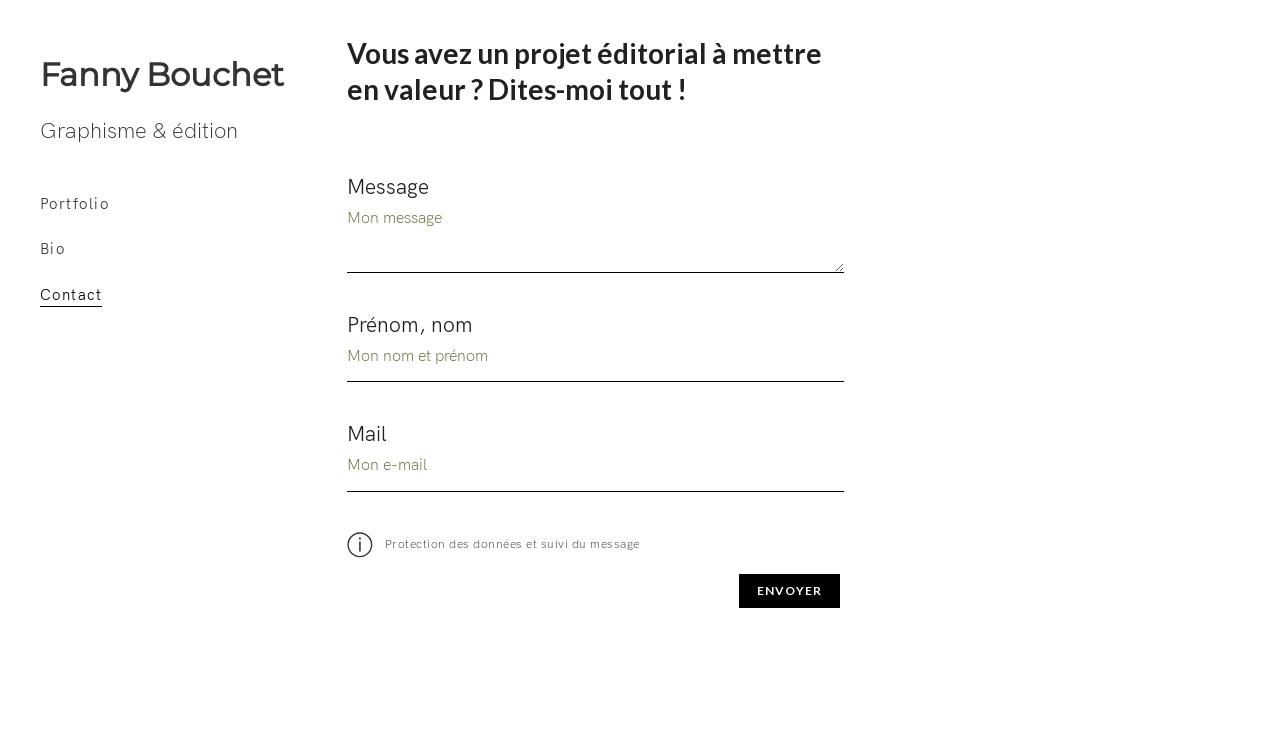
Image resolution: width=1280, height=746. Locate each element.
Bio (52, 256)
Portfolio (74, 210)
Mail (367, 440)
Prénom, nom (410, 330)
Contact (71, 302)
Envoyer (789, 595)
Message (388, 192)
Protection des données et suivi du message (493, 550)
